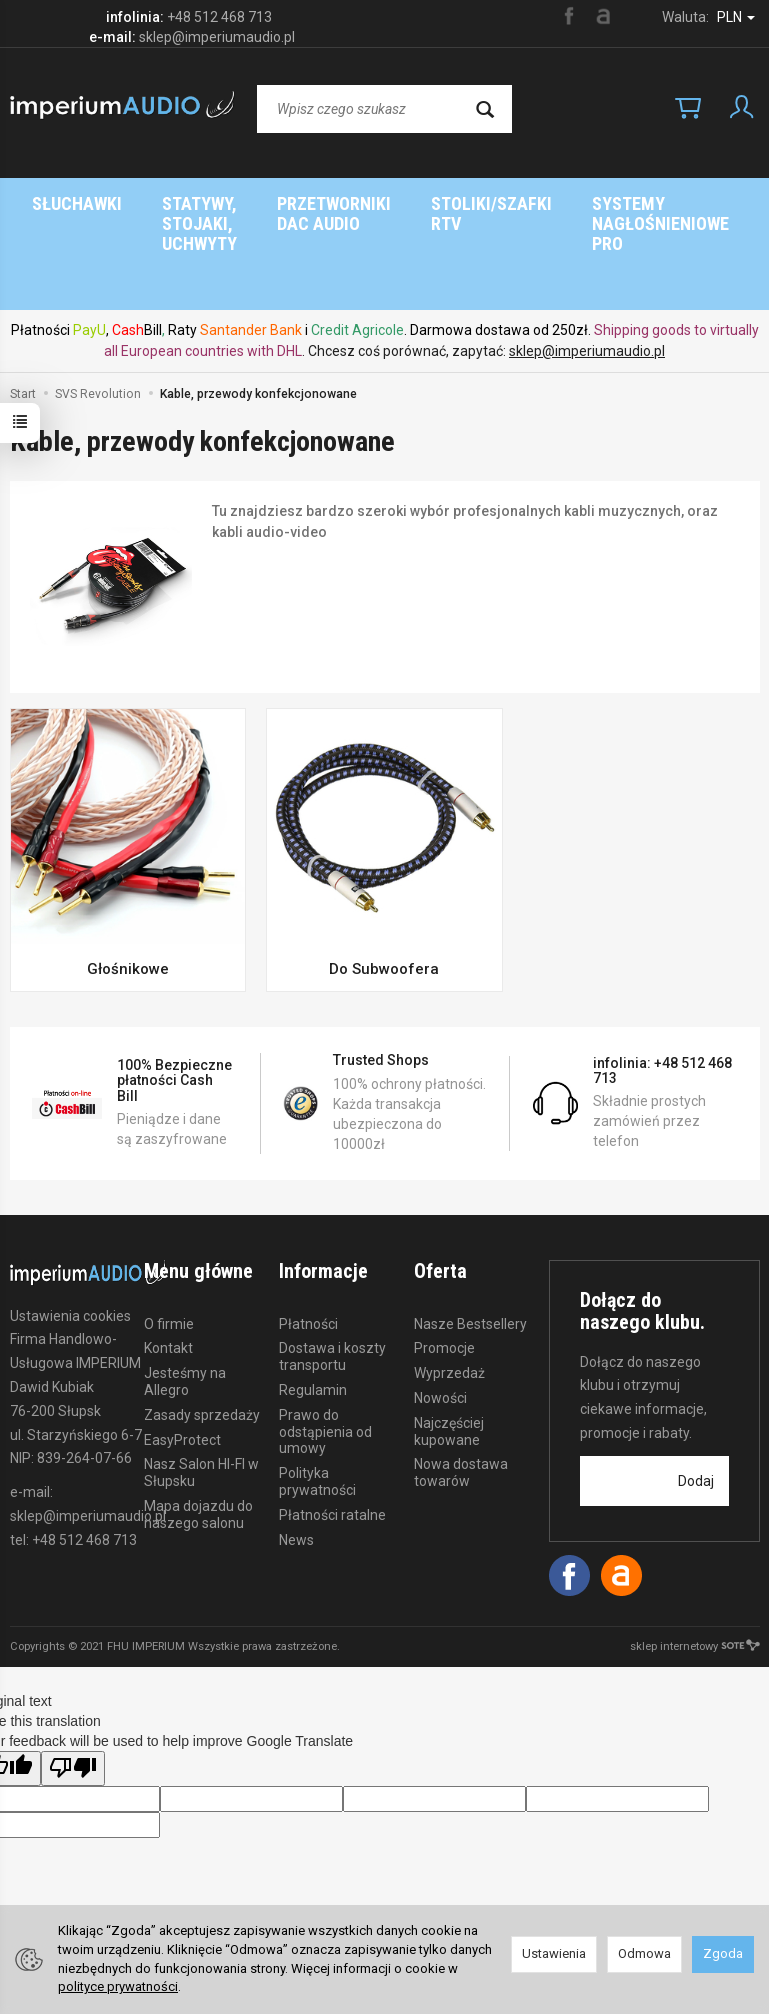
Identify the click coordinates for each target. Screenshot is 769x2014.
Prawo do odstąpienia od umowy (325, 1352)
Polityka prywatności (317, 1401)
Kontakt (168, 1268)
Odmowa (644, 1953)
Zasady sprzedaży (202, 1335)
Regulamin (313, 1310)
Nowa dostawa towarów (461, 1392)
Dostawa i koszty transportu (332, 1276)
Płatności (308, 1244)
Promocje (444, 1268)
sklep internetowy (695, 1566)
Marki (471, 203)
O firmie (169, 1244)
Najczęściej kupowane (449, 1351)
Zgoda (723, 1953)
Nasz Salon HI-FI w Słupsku (201, 1392)
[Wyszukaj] (485, 109)
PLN (736, 17)
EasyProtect (182, 1360)
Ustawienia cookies (70, 1236)
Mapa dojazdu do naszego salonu (198, 1434)
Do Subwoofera (384, 889)
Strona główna (339, 203)
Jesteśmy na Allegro (185, 1301)
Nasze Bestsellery (470, 1244)
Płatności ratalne (332, 1435)
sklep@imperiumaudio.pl (587, 271)
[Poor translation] (73, 1688)
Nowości (440, 1318)
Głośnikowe (128, 889)
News (296, 1460)
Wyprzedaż (449, 1293)
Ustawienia (554, 1953)
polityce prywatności (118, 1986)
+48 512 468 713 (219, 17)
